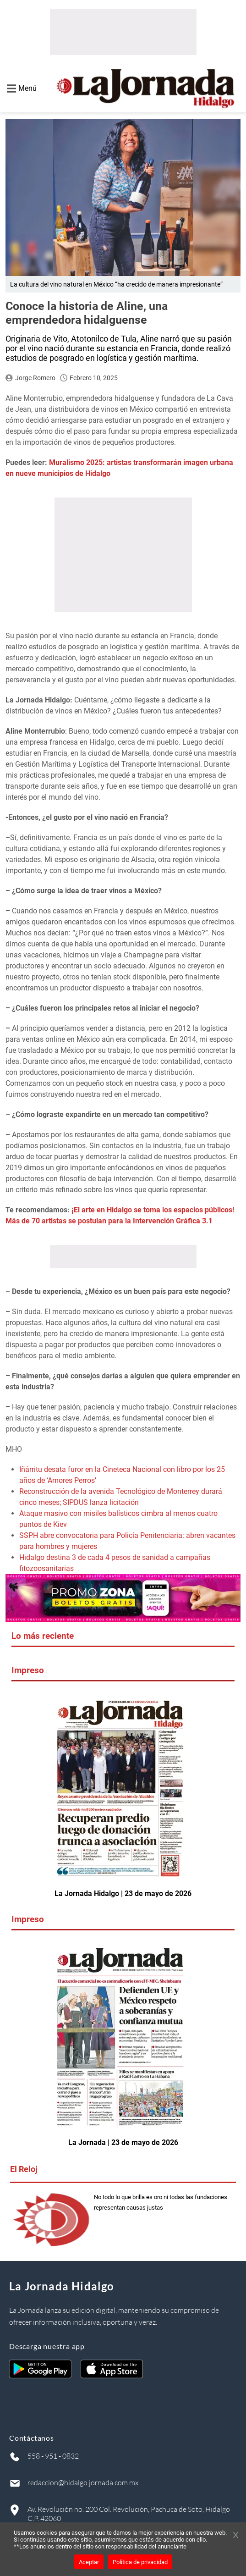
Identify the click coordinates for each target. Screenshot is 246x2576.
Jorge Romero (35, 377)
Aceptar (89, 2562)
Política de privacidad (140, 2562)
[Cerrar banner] (235, 2535)
